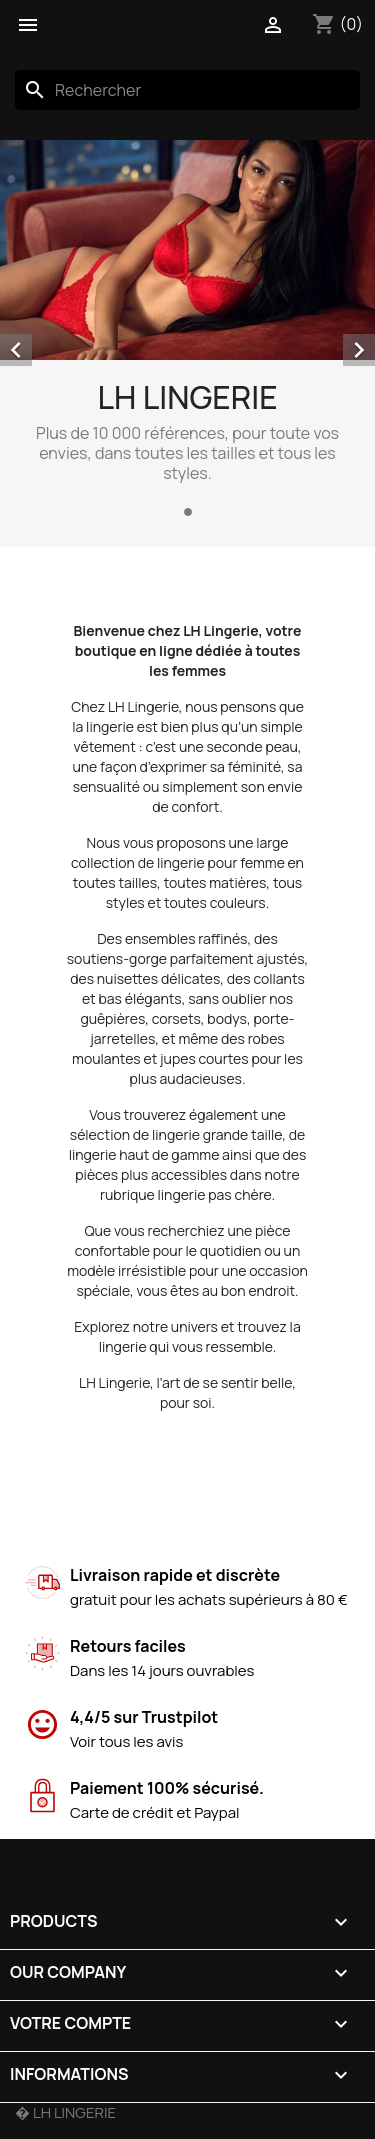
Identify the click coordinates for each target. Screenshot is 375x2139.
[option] (187, 331)
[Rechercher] (187, 90)
